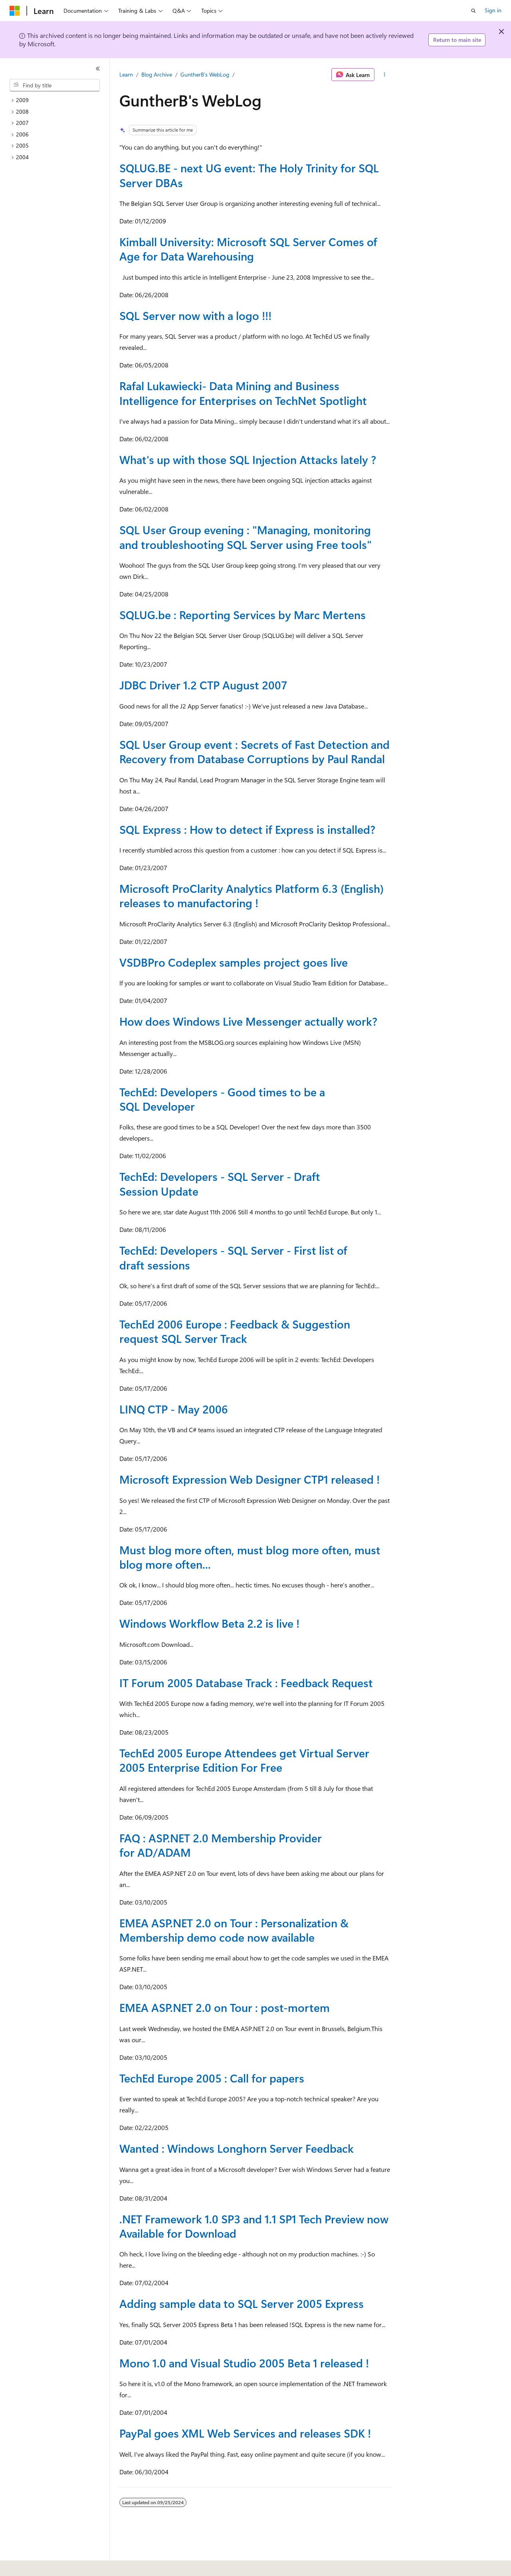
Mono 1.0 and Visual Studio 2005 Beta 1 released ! (244, 2362)
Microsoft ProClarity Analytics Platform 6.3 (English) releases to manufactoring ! (251, 895)
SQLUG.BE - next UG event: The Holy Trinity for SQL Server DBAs (249, 174)
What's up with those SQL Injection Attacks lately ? (247, 459)
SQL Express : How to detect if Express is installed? (247, 829)
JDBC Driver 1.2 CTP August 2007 (203, 684)
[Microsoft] (15, 11)
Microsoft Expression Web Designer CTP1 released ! (249, 1479)
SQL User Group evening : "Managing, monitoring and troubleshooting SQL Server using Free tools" (245, 536)
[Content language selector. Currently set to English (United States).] (46, 2564)
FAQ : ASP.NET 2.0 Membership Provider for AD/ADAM (220, 1844)
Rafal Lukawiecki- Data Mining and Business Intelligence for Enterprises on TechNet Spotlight (243, 392)
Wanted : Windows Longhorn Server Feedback (236, 2148)
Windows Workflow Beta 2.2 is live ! (209, 1623)
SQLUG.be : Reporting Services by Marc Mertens (242, 614)
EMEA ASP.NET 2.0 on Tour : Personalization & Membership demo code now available (234, 1929)
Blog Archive (156, 74)
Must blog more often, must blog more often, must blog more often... (249, 1556)
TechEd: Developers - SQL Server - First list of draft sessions (233, 1257)
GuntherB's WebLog (204, 74)
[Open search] (473, 11)
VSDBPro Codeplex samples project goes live (233, 962)
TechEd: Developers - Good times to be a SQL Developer (222, 1098)
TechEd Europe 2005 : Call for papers (211, 2078)
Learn (126, 74)
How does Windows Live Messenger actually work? (248, 1021)
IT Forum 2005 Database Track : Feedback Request (246, 1682)
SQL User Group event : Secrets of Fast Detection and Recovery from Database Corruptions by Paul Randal (254, 751)
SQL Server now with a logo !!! (195, 315)
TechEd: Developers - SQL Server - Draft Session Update (219, 1183)
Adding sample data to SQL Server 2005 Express (241, 2303)
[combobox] (55, 85)
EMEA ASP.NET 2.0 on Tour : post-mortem (224, 2007)
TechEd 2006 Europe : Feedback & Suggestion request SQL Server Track (234, 1331)
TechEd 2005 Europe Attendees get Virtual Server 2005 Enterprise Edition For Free (244, 1760)
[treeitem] (58, 100)
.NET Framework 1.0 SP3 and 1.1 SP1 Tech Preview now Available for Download (253, 2225)
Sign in (493, 10)
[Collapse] (97, 68)
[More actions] (385, 74)
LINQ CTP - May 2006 (173, 1409)
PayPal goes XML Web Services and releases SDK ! (245, 2433)
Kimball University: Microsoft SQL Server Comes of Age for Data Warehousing (248, 248)
